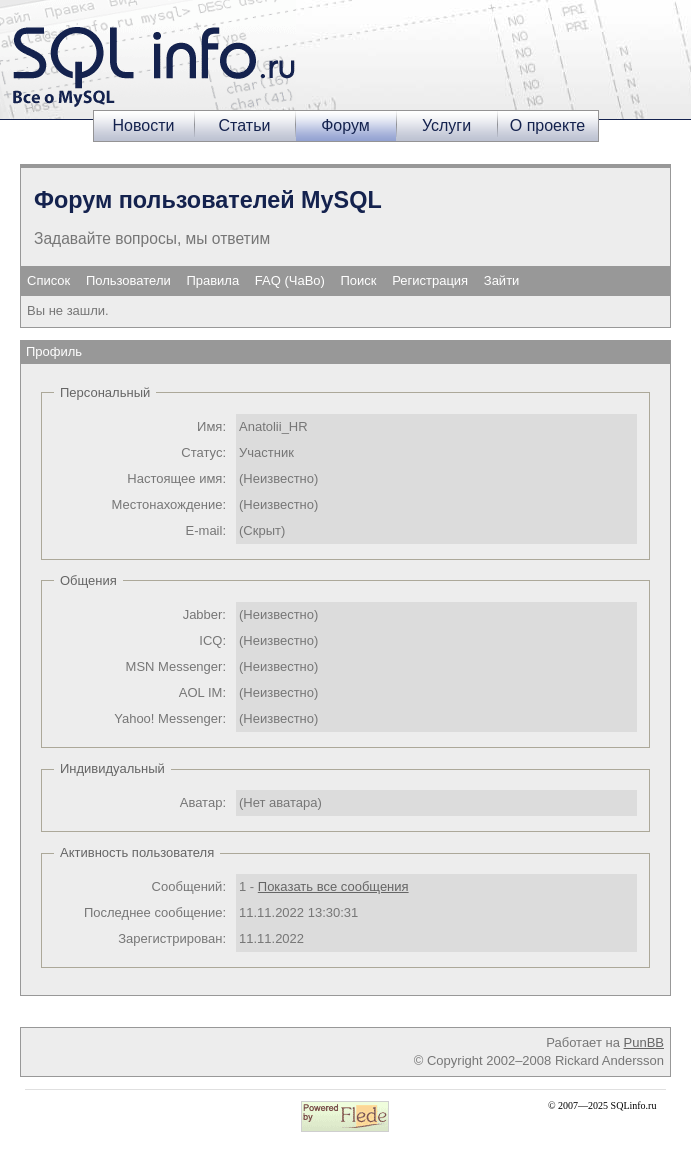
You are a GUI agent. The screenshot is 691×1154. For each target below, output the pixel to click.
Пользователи (128, 280)
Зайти (502, 280)
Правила (212, 280)
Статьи (245, 125)
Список (48, 280)
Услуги (446, 125)
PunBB (644, 1042)
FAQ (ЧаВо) (290, 280)
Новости (144, 125)
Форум (345, 125)
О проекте (547, 125)
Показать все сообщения (333, 886)
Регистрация (430, 280)
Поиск (359, 280)
